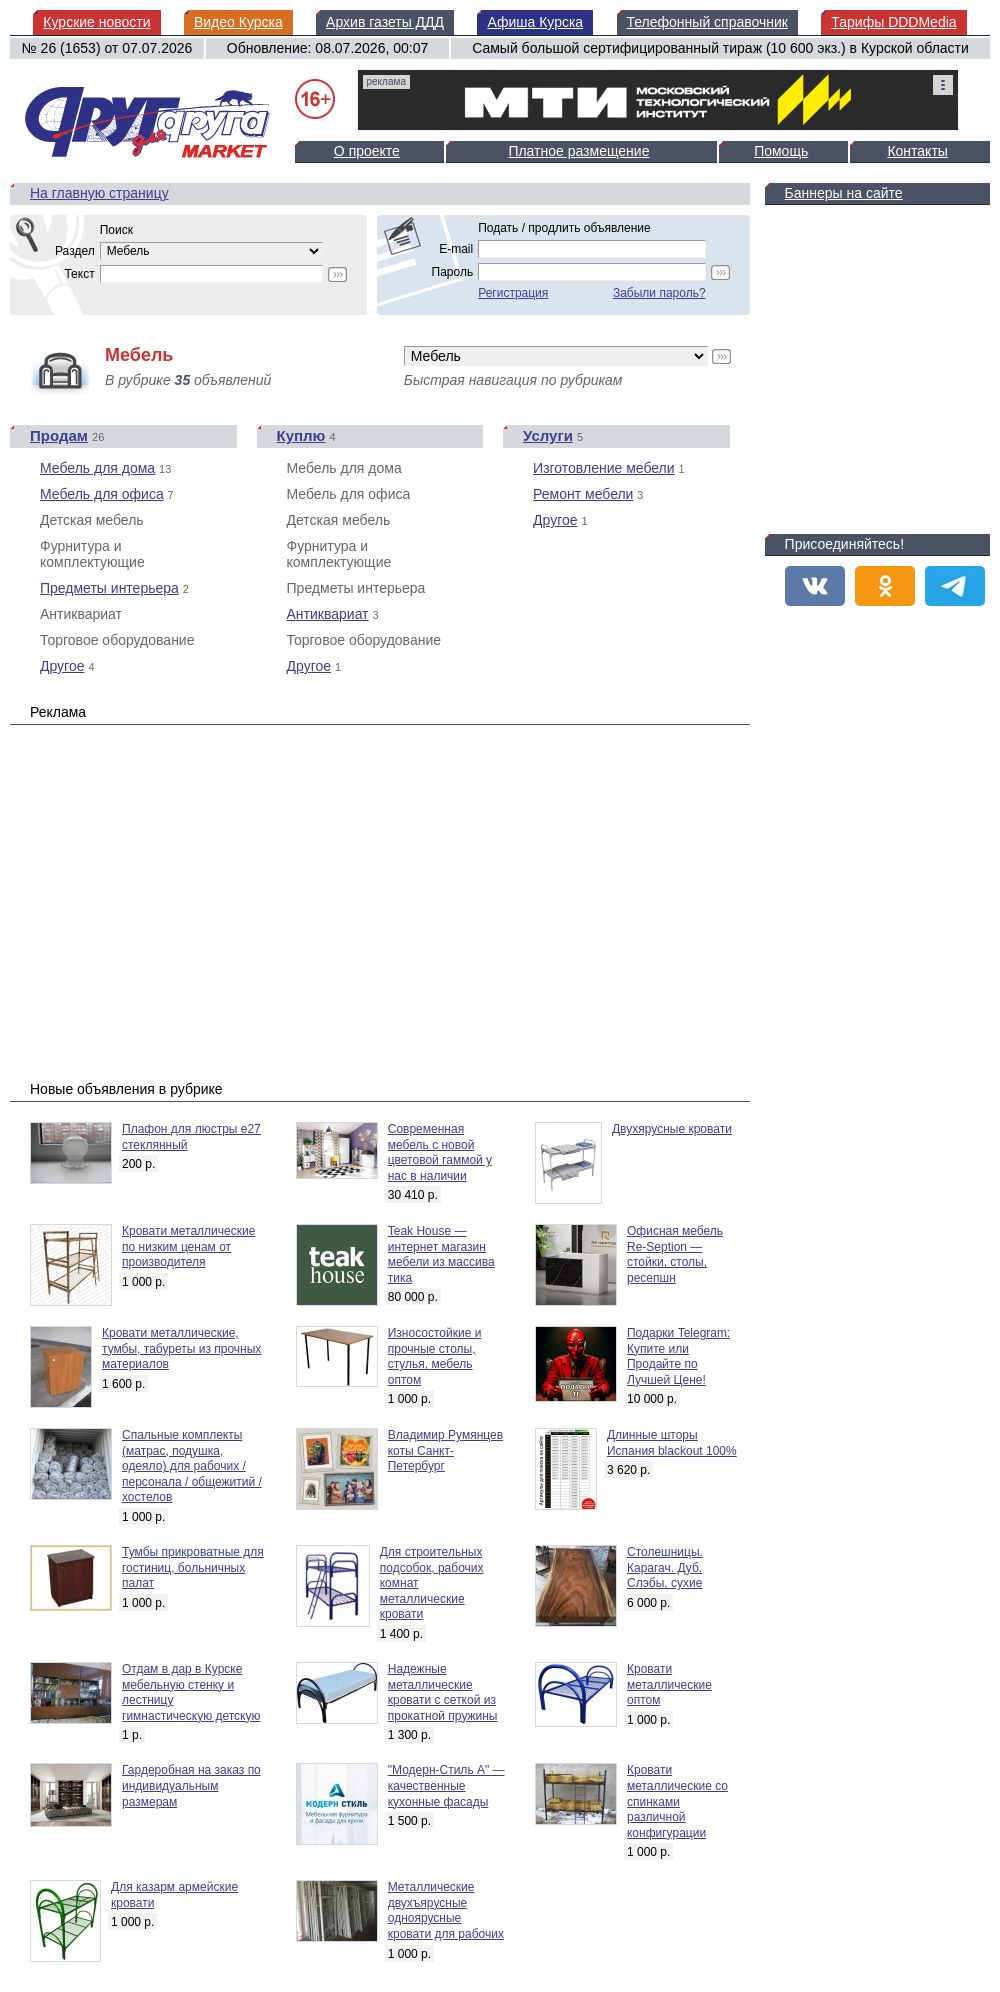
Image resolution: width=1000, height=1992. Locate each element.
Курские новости (96, 22)
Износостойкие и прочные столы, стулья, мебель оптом (435, 1356)
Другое (62, 666)
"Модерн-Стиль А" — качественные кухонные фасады (446, 1785)
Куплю (301, 435)
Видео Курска (238, 22)
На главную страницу (99, 193)
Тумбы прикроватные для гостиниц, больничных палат (193, 1567)
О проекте (367, 151)
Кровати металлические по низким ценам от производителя (188, 1246)
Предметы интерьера (109, 588)
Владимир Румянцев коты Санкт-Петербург (445, 1450)
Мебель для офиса (102, 494)
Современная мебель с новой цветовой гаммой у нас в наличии (440, 1152)
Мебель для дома (97, 468)
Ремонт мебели (583, 494)
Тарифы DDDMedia (893, 22)
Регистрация (513, 293)
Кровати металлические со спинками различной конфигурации (677, 1801)
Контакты (917, 151)
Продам (59, 435)
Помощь (781, 151)
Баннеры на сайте (844, 193)
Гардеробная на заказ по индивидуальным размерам (191, 1785)
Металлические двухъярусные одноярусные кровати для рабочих (446, 1910)
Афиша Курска (535, 22)
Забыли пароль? (659, 293)
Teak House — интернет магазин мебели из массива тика (441, 1254)
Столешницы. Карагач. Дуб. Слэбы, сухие (665, 1567)
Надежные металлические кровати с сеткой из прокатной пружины (443, 1692)
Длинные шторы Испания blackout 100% (672, 1443)
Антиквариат (328, 614)
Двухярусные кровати (672, 1129)
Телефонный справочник (707, 22)
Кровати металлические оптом (669, 1684)
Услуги (548, 435)
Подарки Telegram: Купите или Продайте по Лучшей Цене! (678, 1356)
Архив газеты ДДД (385, 22)
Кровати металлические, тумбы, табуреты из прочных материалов (181, 1348)
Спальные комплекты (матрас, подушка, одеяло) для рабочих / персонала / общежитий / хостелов (192, 1466)
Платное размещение (578, 151)
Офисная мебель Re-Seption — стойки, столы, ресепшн (675, 1254)
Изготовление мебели (604, 468)
